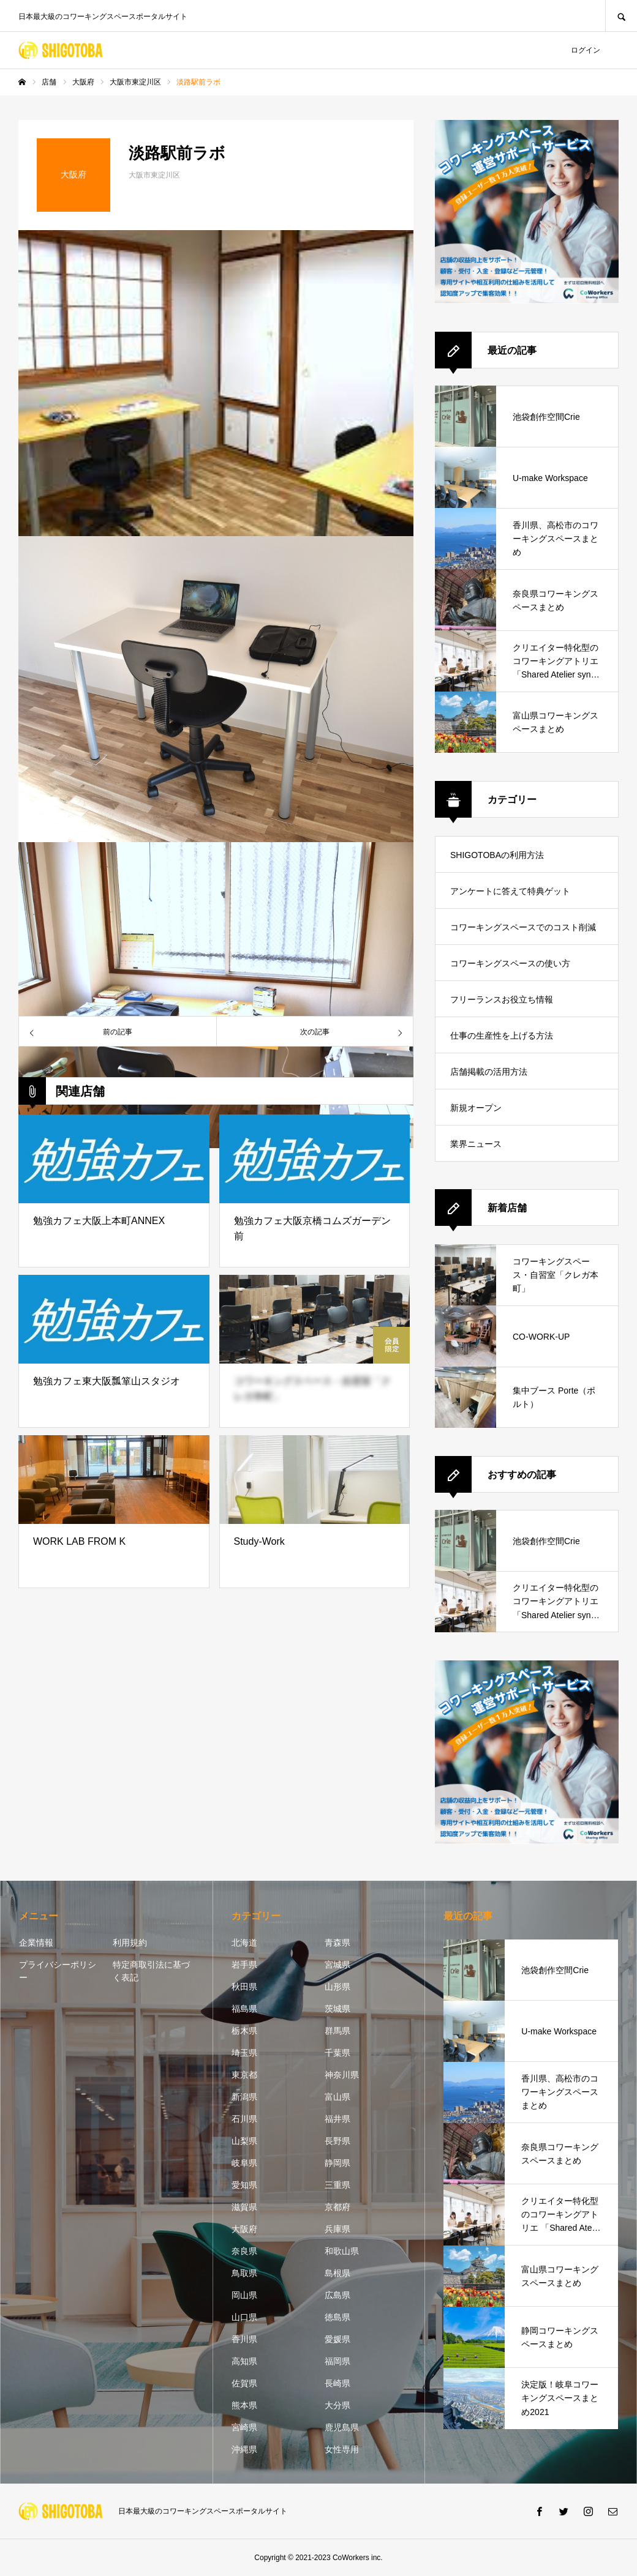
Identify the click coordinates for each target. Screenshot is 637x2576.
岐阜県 (244, 2163)
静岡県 (337, 2163)
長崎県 (337, 2383)
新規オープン (476, 1108)
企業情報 (36, 1942)
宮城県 (337, 1964)
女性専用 (342, 2449)
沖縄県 (244, 2449)
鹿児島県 (342, 2427)
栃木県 (244, 2031)
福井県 (337, 2119)
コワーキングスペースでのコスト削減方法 (523, 933)
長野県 (337, 2141)
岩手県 (244, 1964)
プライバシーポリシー (57, 1971)
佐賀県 (244, 2383)
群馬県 (337, 2031)
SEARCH (621, 15)
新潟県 (244, 2097)
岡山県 (244, 2295)
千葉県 (337, 2053)
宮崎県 (244, 2427)
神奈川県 (342, 2075)
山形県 (337, 1987)
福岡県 (337, 2361)
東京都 (244, 2075)
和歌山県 (342, 2251)
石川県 (244, 2119)
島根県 (337, 2273)
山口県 (244, 2317)
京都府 (337, 2207)
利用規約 (130, 1942)
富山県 (337, 2097)
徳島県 (337, 2317)
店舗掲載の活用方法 (488, 1072)
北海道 (244, 1942)
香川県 (244, 2339)
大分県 (337, 2405)
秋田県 (244, 1987)
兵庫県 (337, 2229)
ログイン (585, 50)
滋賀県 (244, 2207)
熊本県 (244, 2405)
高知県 (244, 2361)
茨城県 (337, 2009)
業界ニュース (476, 1144)
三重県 (337, 2185)
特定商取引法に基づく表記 (151, 1971)
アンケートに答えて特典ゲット (510, 891)
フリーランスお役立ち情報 (501, 999)
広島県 (337, 2295)
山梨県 (244, 2141)
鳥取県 (244, 2273)
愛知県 (244, 2185)
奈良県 (244, 2251)
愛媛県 (337, 2339)
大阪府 (244, 2229)
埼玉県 (244, 2053)
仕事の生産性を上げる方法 (501, 1035)
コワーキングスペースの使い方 (510, 963)
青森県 (337, 1942)
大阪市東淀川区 (154, 175)
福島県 (244, 2009)
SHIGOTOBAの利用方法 (497, 855)
